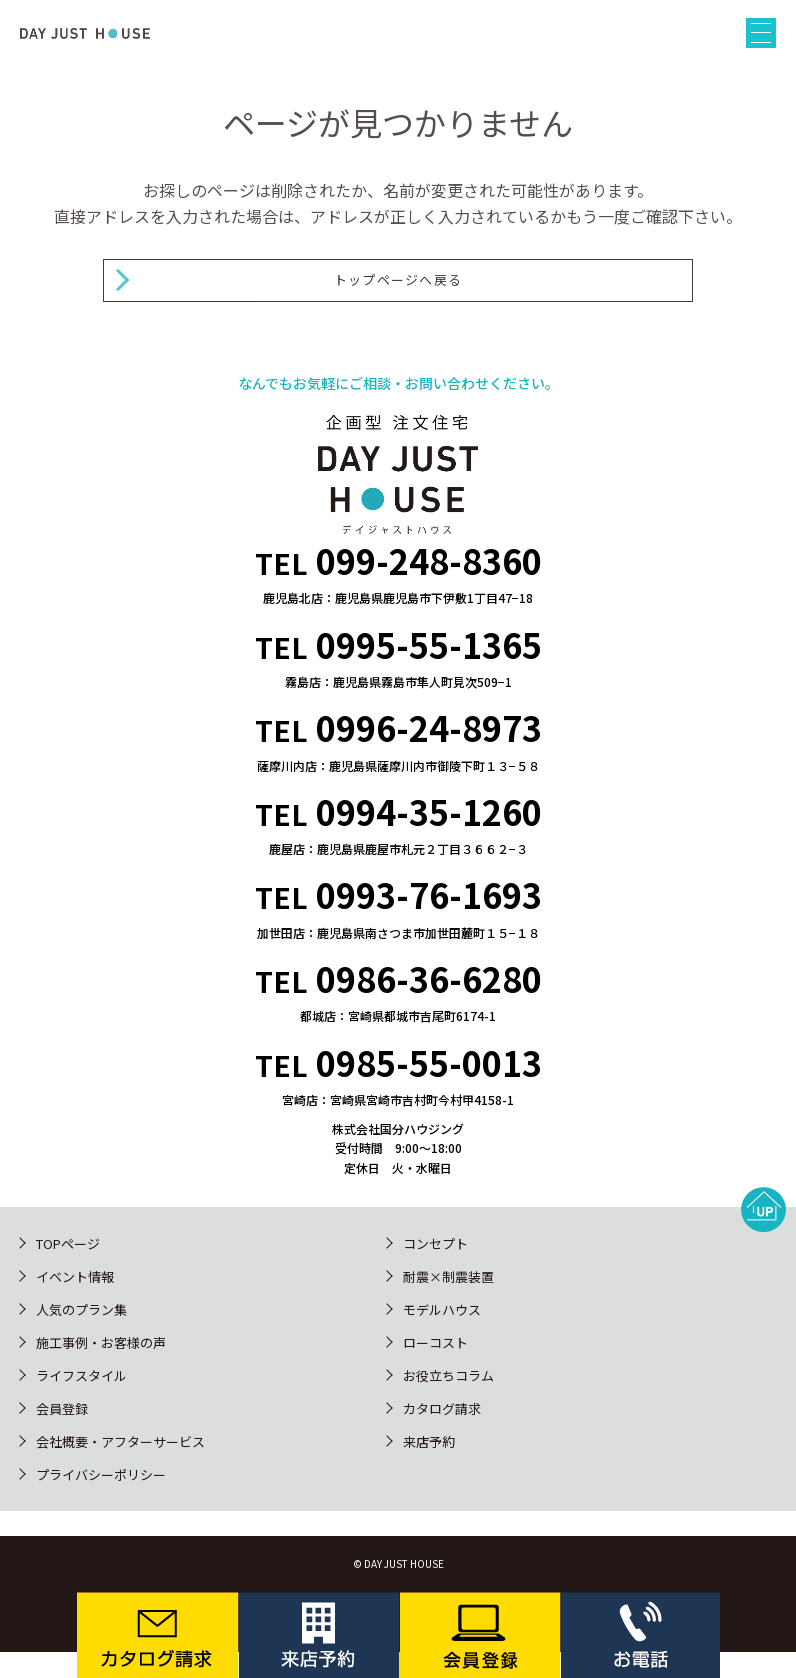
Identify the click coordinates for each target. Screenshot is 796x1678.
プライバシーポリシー (101, 1474)
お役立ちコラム (448, 1375)
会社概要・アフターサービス (120, 1441)
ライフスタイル (81, 1375)
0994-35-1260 (429, 811)
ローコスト (435, 1342)
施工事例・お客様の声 (101, 1342)
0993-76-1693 (429, 894)
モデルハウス (442, 1309)
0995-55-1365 (429, 644)
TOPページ (68, 1243)
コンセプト (435, 1243)
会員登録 (62, 1408)
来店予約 (429, 1441)
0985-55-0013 (429, 1062)
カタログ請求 (442, 1408)
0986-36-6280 (429, 978)
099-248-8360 (429, 560)
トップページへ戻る (398, 279)
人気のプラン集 (81, 1309)
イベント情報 (75, 1276)
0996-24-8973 (429, 727)
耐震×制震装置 (448, 1276)
